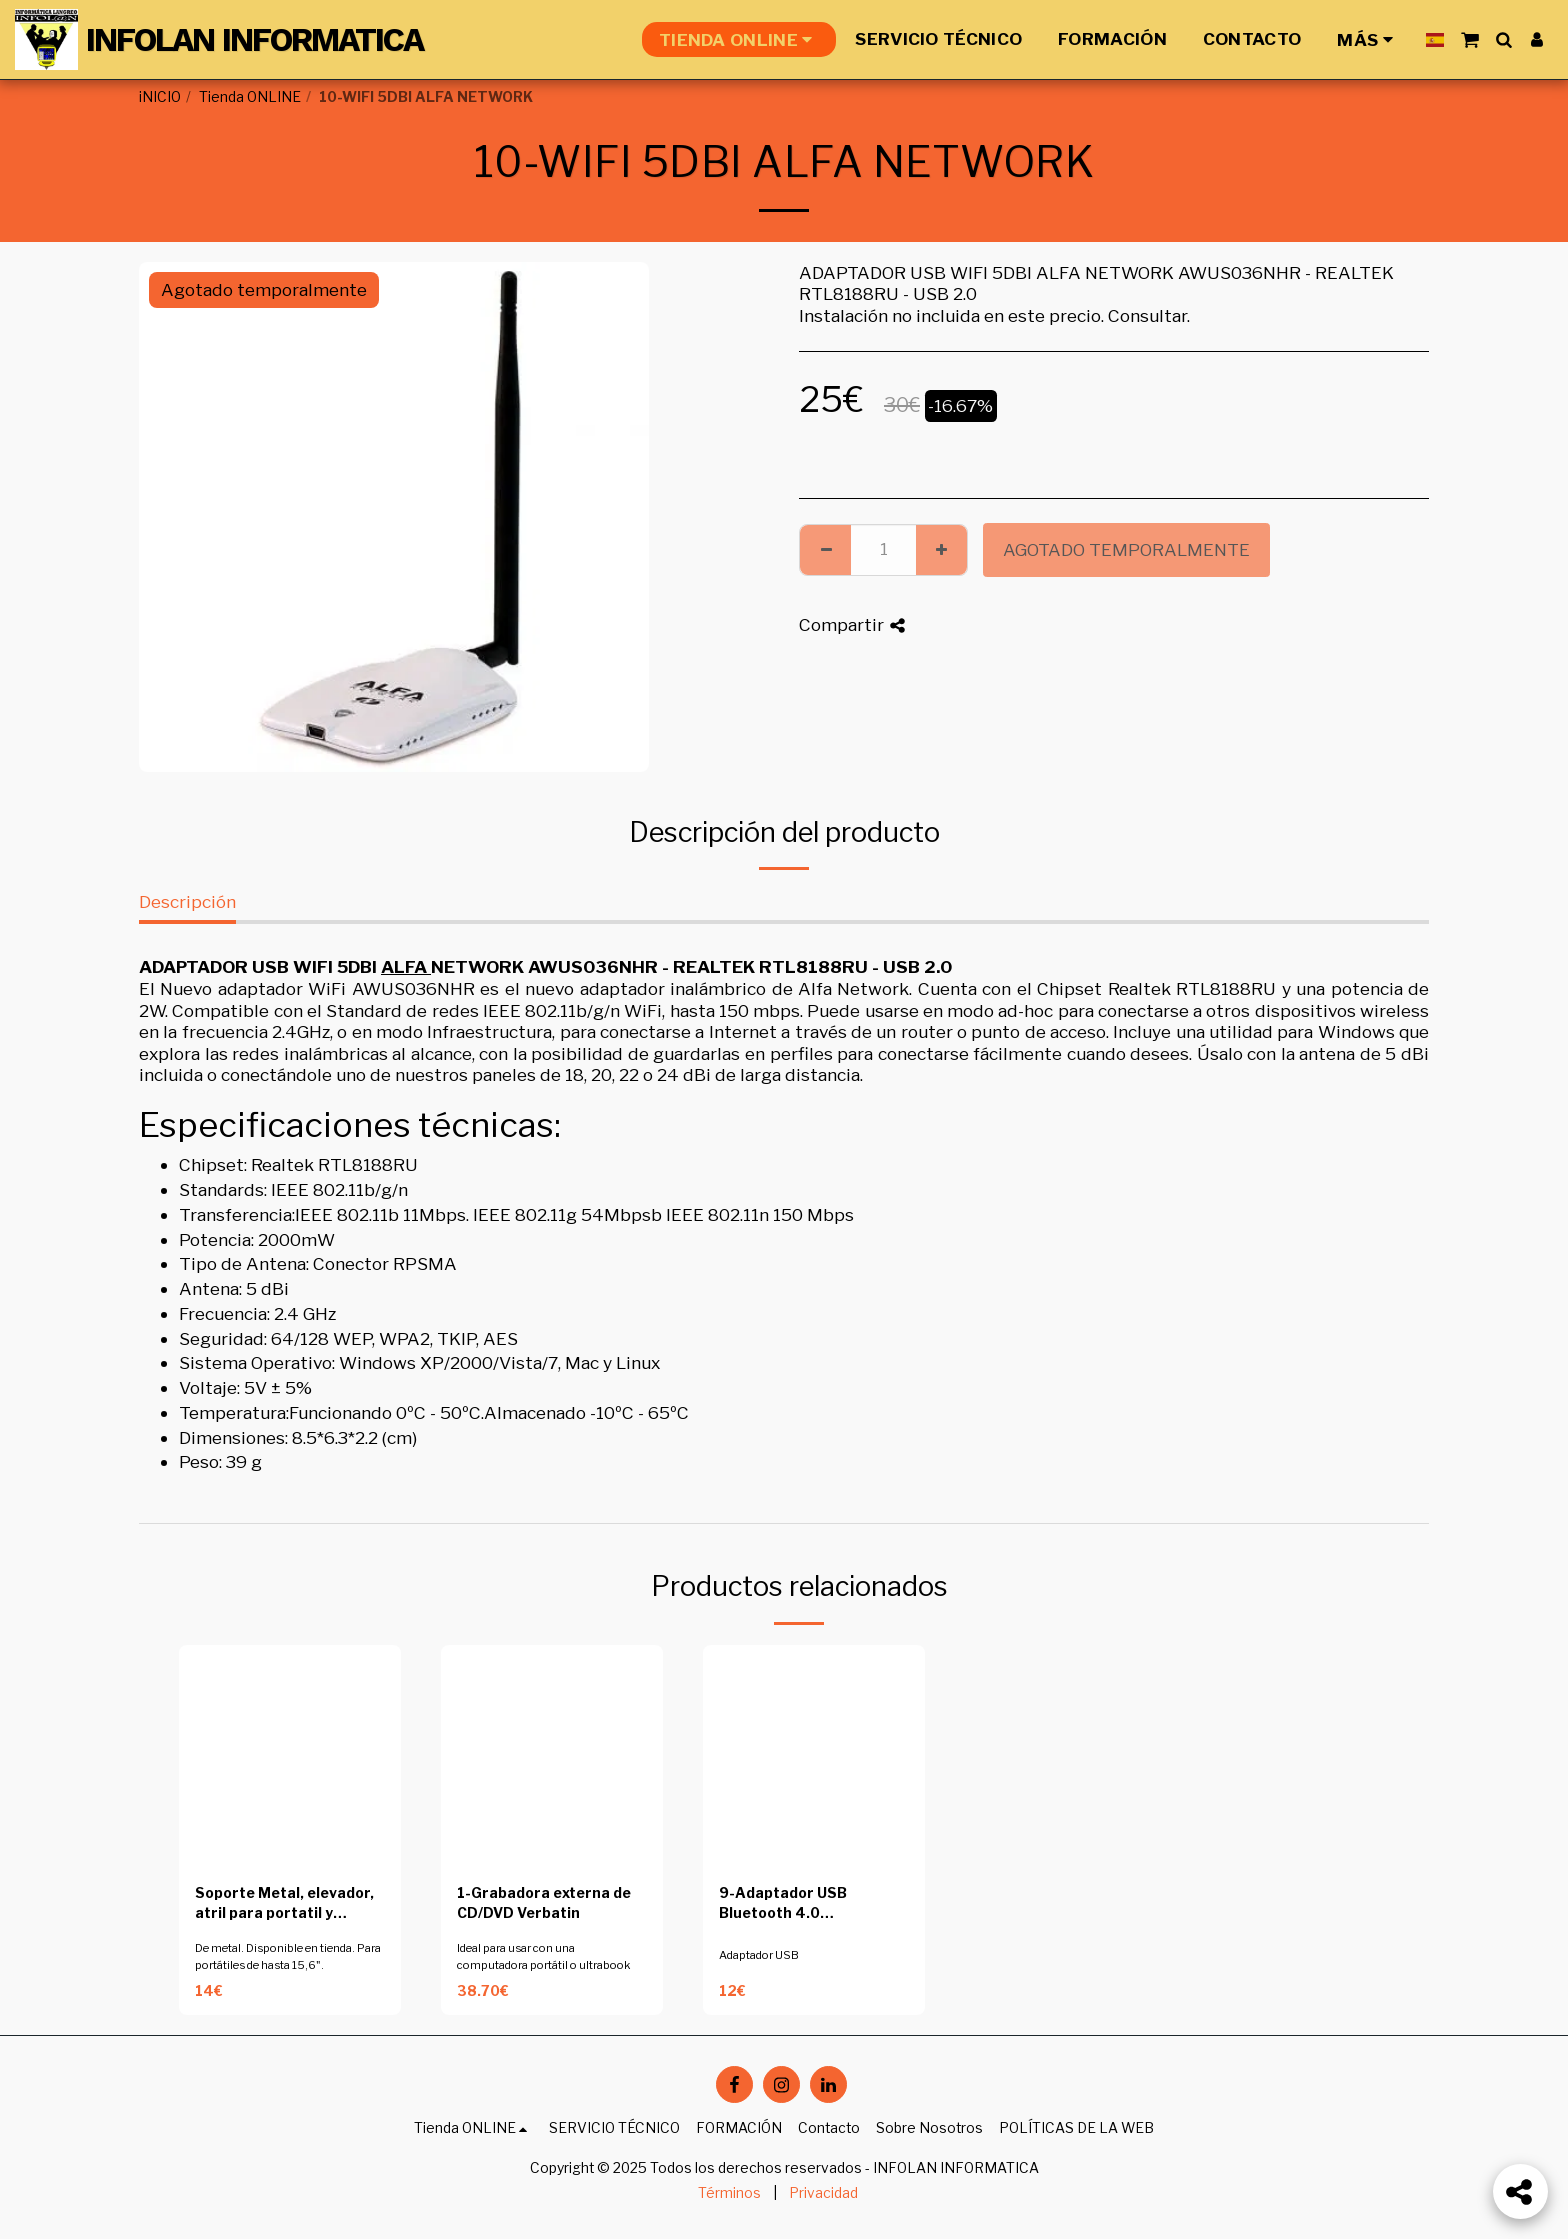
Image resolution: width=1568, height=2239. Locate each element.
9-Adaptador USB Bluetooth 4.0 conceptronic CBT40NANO (783, 1905)
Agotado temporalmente (1126, 549)
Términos (729, 2193)
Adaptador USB (759, 1955)
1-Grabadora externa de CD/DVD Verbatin (544, 1903)
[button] (1469, 39)
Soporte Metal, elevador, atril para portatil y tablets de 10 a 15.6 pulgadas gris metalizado (287, 1905)
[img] (290, 1756)
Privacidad (823, 2193)
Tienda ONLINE (250, 97)
